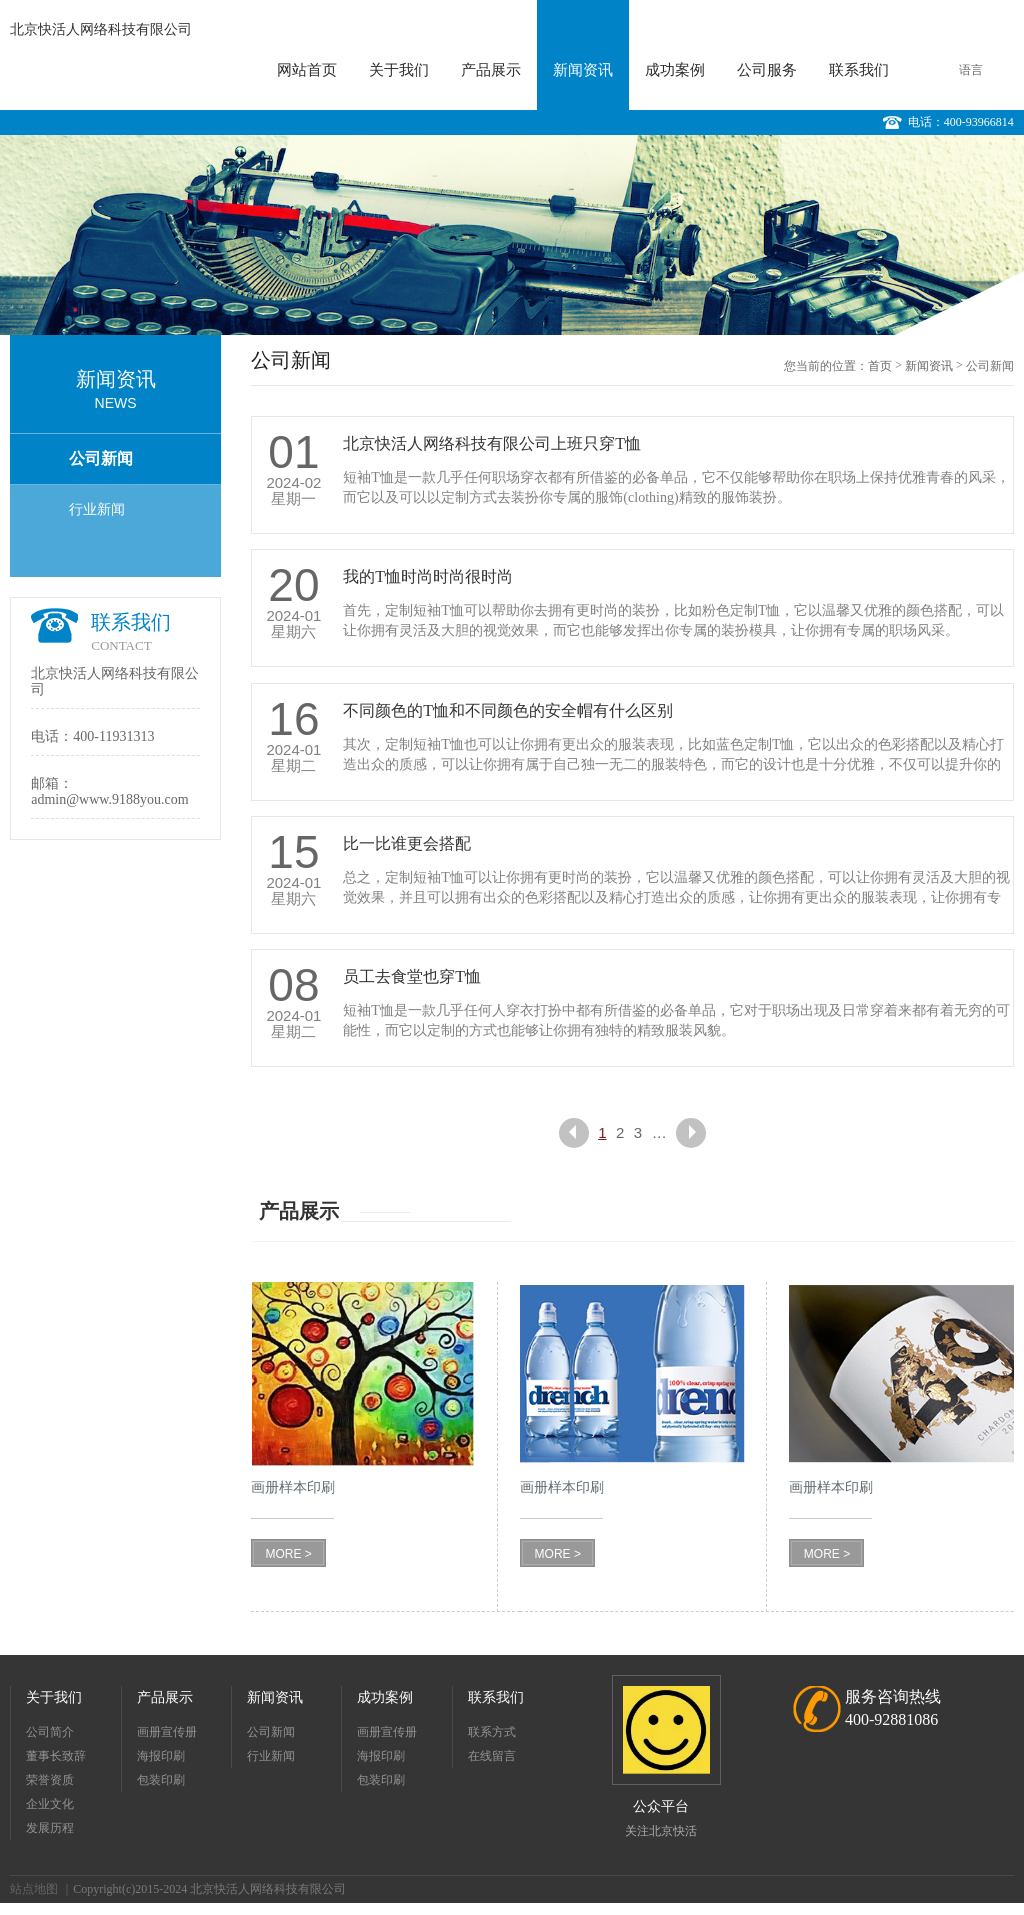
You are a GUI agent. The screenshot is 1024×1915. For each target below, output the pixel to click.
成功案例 (675, 70)
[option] (512, 235)
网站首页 (307, 70)
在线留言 (492, 1756)
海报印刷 (161, 1756)
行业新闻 (97, 509)
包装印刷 (161, 1780)
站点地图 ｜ (41, 1889)
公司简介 (50, 1732)
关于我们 (399, 70)
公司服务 (767, 70)
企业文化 (50, 1804)
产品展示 (491, 70)
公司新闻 (101, 458)
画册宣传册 (167, 1732)
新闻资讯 (583, 70)
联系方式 (492, 1732)
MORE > (288, 1554)
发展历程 (50, 1828)
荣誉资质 (50, 1780)
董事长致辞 (56, 1756)
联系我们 (859, 70)
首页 (880, 366)
